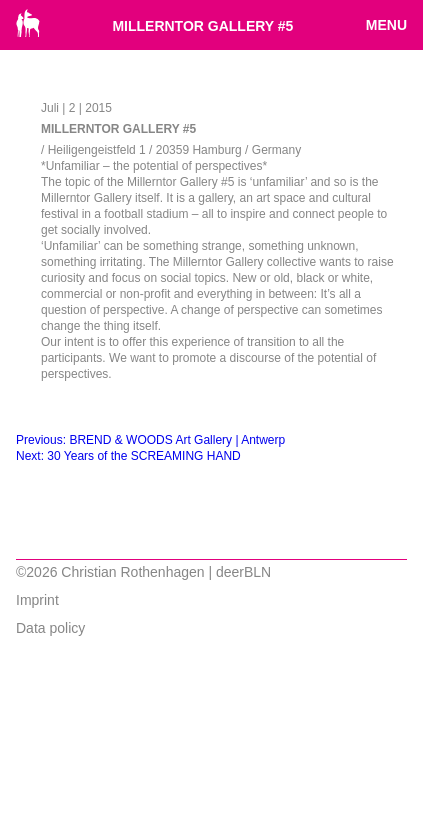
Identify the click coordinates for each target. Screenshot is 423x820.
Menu (386, 25)
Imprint (37, 600)
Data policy (50, 628)
